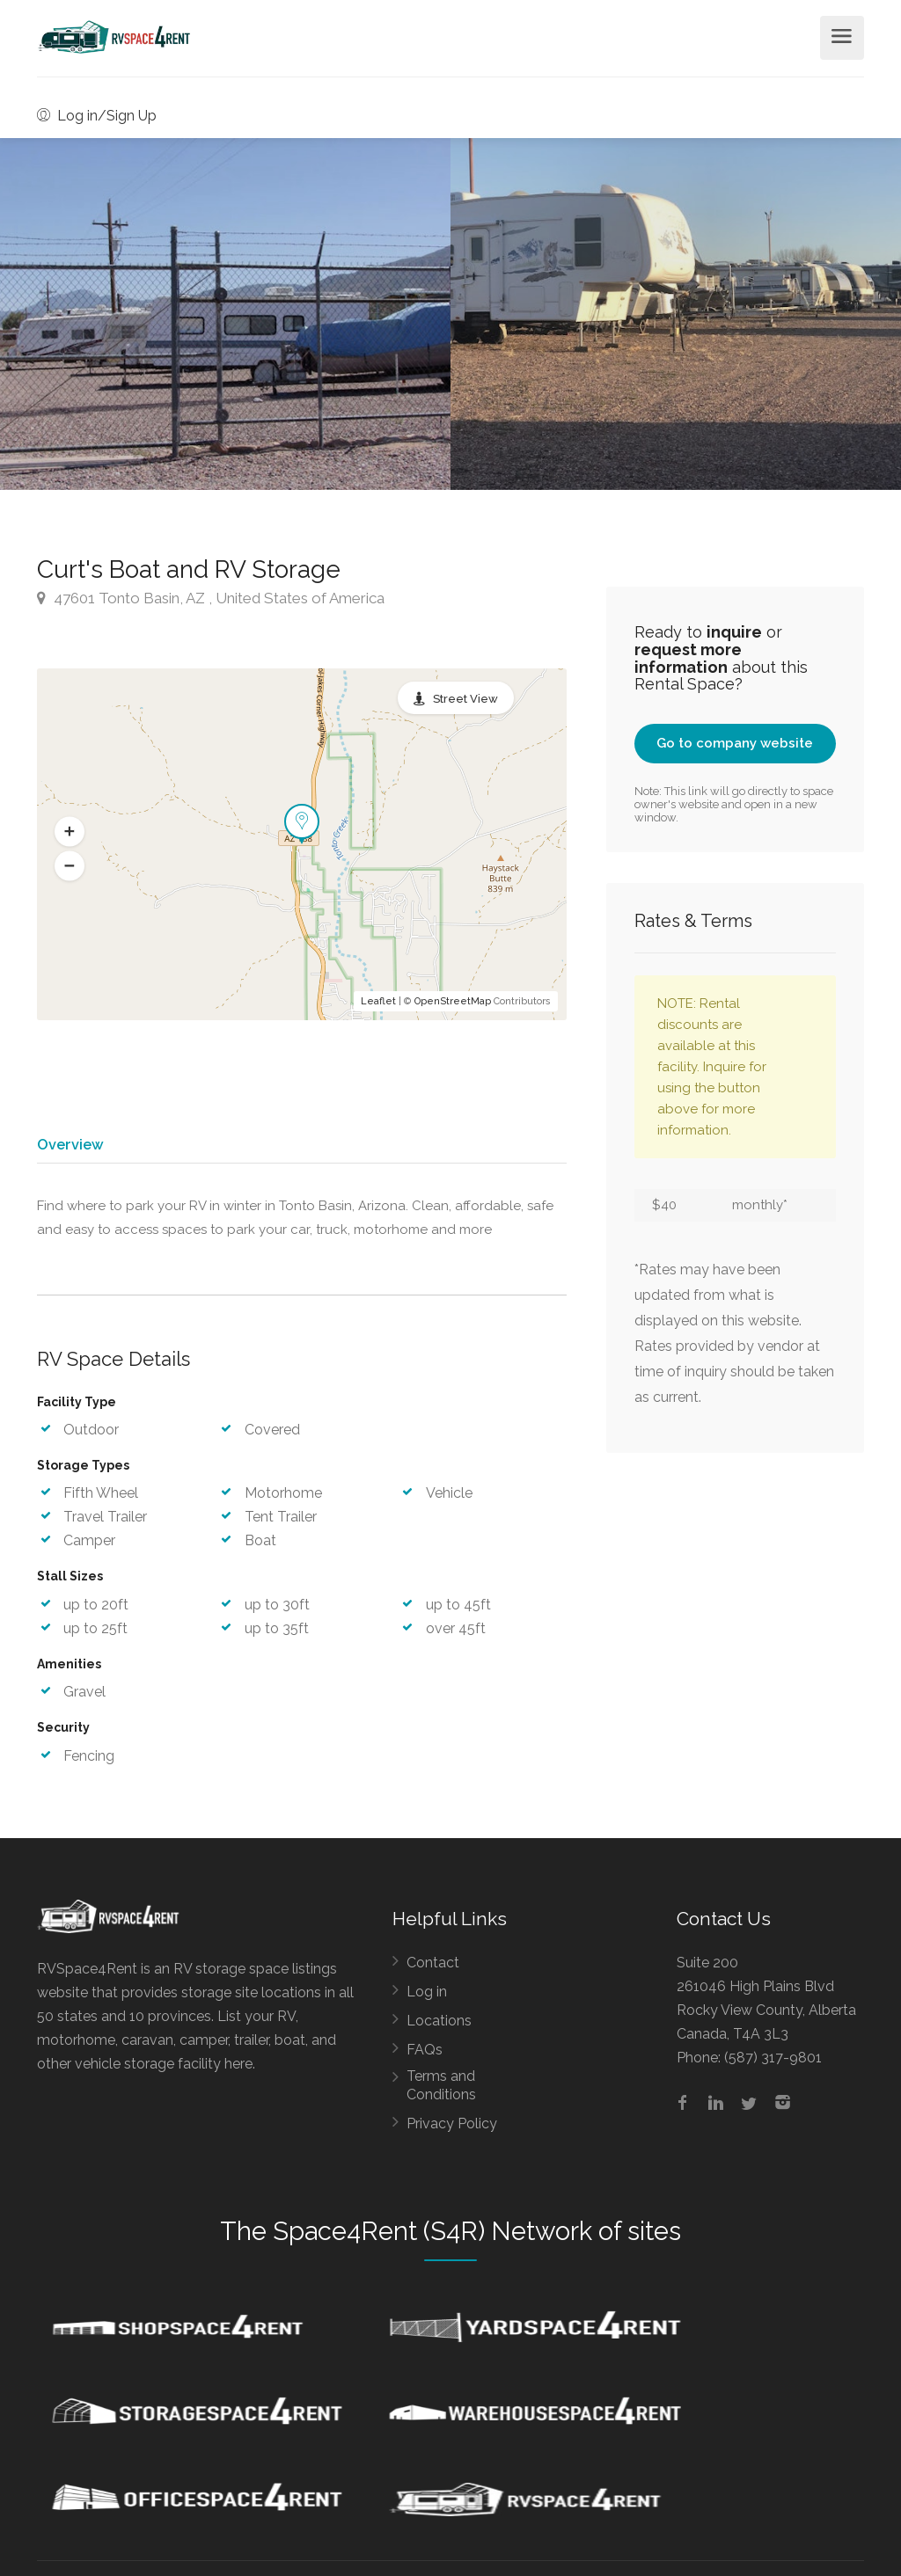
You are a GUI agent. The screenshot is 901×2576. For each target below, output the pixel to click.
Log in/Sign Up (97, 115)
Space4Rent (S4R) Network (432, 2238)
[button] (69, 832)
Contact (433, 1969)
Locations (439, 2027)
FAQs (425, 2056)
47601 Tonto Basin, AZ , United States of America (211, 598)
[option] (675, 314)
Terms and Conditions (441, 2092)
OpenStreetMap (452, 1001)
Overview (69, 1144)
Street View (465, 698)
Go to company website (734, 743)
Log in (427, 1998)
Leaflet (378, 1001)
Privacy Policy (452, 2130)
